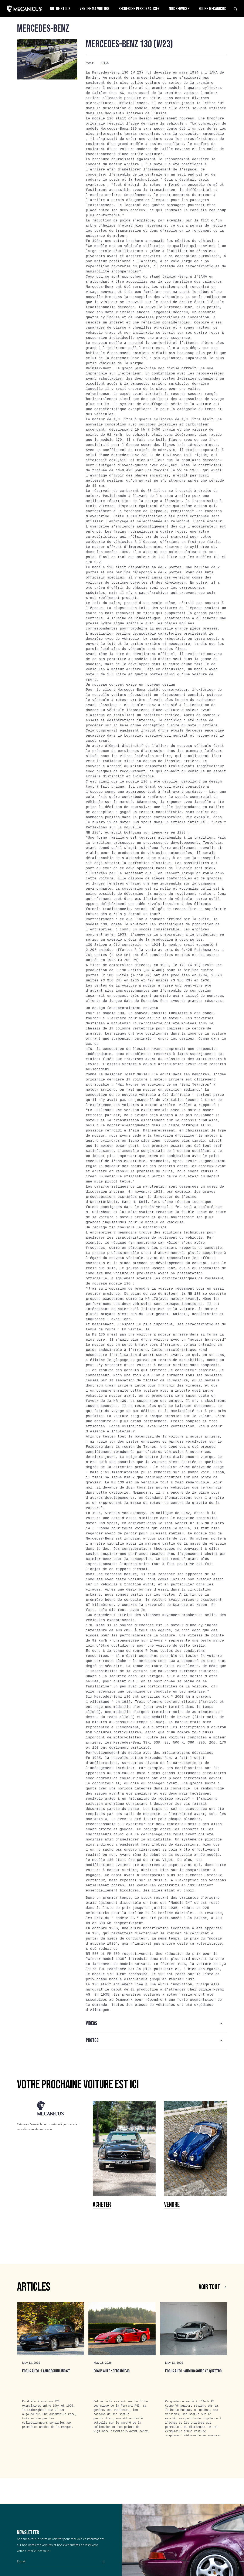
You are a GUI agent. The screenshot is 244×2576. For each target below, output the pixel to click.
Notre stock (60, 9)
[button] (156, 2023)
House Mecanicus (212, 9)
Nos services (179, 9)
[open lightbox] (47, 59)
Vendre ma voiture (94, 9)
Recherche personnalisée (139, 9)
